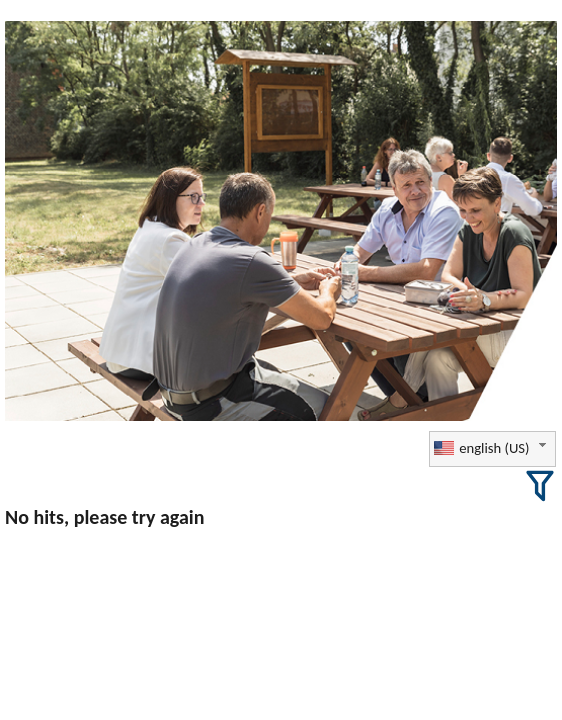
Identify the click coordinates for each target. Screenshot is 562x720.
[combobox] (492, 449)
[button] (540, 486)
